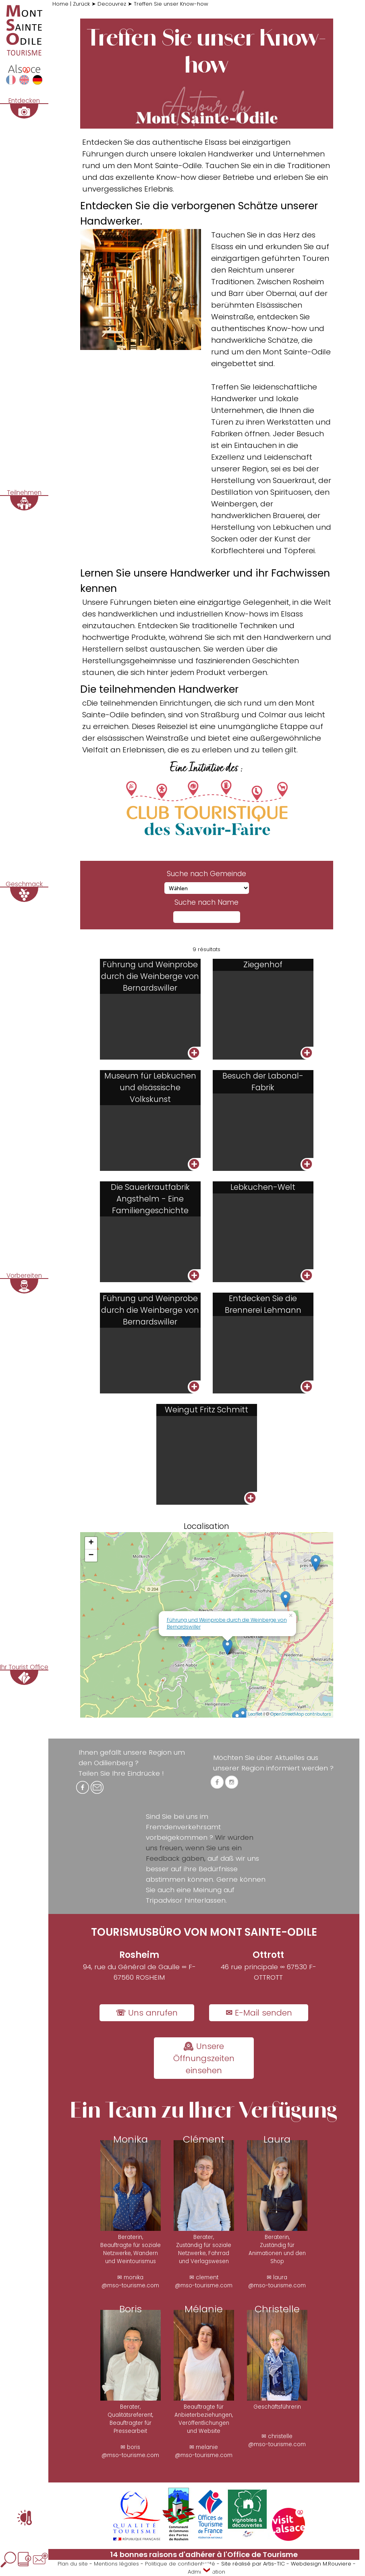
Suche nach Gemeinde (206, 874)
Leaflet (255, 1714)
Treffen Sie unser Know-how (171, 4)
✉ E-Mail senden (259, 2012)
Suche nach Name (206, 902)
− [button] (90, 1555)
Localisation (206, 1526)
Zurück (81, 4)
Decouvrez (111, 4)
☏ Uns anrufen (147, 2012)
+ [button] (90, 1543)
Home (60, 4)
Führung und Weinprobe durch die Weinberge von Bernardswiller (227, 1623)
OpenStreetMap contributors (300, 1714)
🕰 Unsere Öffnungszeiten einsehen (203, 2058)
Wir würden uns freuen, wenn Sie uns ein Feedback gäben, (199, 1848)
